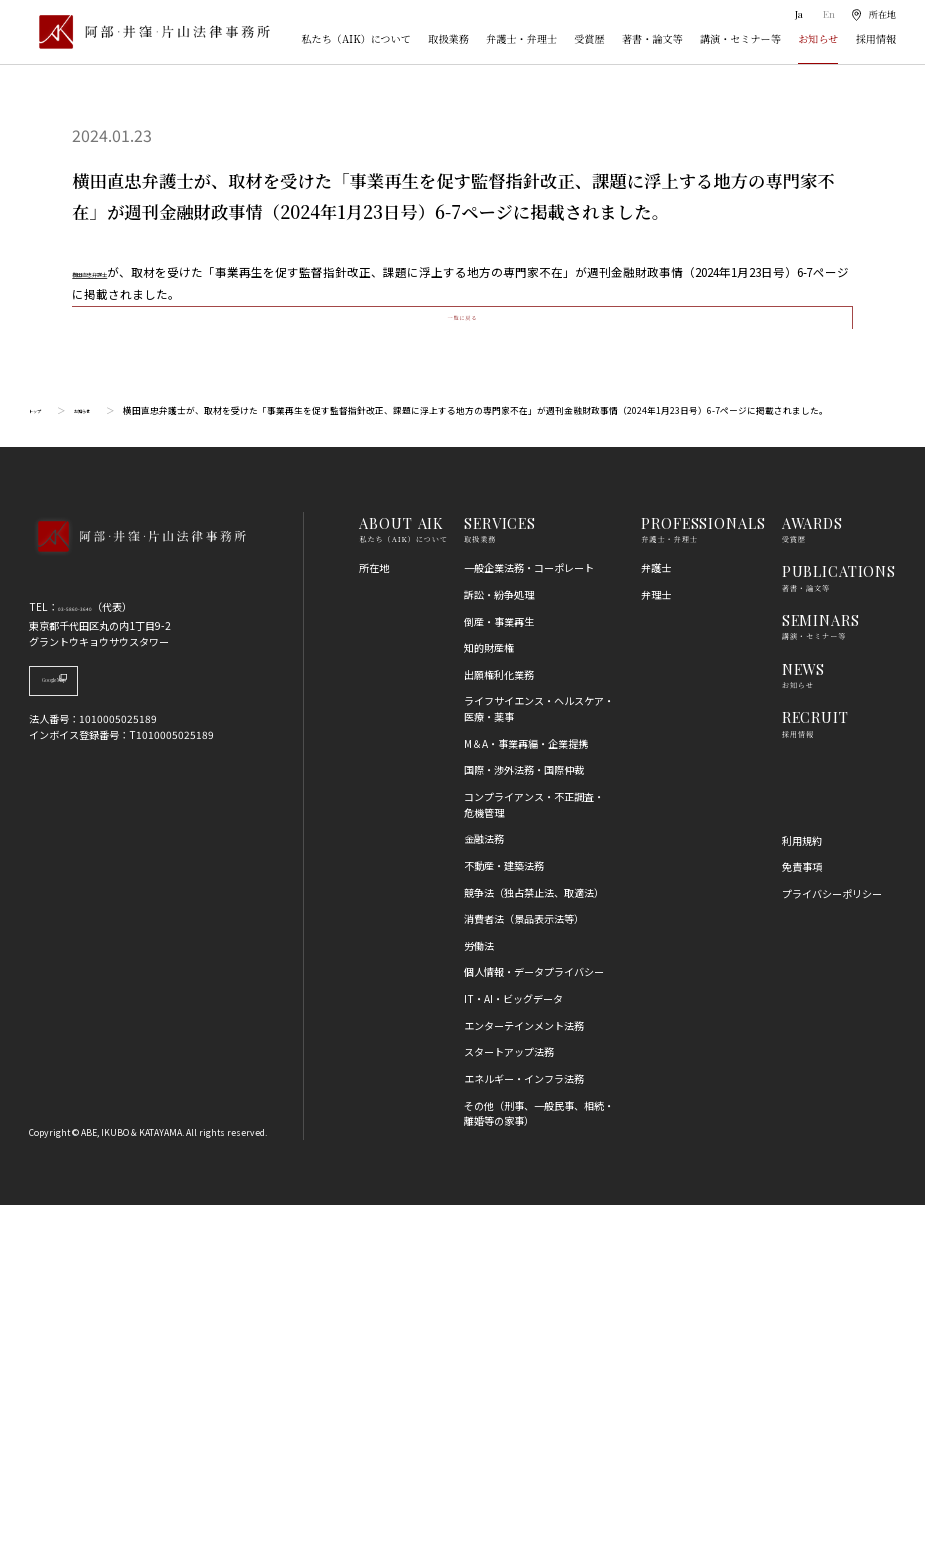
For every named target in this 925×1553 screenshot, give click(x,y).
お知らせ (818, 39)
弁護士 (656, 916)
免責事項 (802, 1214)
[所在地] (872, 15)
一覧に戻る (462, 649)
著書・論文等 (652, 39)
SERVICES (500, 871)
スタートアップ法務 (509, 1400)
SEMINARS (821, 968)
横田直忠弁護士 (114, 272)
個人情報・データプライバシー (534, 1320)
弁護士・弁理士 (521, 39)
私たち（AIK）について (356, 39)
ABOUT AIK (401, 871)
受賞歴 (589, 39)
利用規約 (802, 1188)
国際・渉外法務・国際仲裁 (524, 1118)
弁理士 (656, 942)
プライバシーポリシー (832, 1241)
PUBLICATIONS (839, 920)
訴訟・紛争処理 (499, 942)
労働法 (479, 1293)
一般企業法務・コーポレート (529, 916)
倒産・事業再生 (499, 969)
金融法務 (484, 1187)
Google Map (102, 1036)
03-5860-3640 (92, 954)
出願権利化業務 (499, 1022)
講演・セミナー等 (740, 39)
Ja (796, 15)
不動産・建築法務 (504, 1213)
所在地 (374, 916)
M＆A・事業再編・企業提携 (526, 1091)
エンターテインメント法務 (524, 1373)
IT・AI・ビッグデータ (513, 1346)
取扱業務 (448, 39)
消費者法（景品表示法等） (524, 1266)
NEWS (803, 1017)
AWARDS (812, 871)
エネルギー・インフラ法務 (524, 1426)
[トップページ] (149, 32)
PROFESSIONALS (703, 871)
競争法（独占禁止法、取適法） (534, 1240)
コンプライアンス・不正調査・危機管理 (534, 1152)
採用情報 (876, 39)
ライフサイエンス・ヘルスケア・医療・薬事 (539, 1057)
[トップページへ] (137, 903)
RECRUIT (815, 1065)
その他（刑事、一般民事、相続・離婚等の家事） (539, 1461)
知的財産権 (489, 995)
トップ (42, 759)
